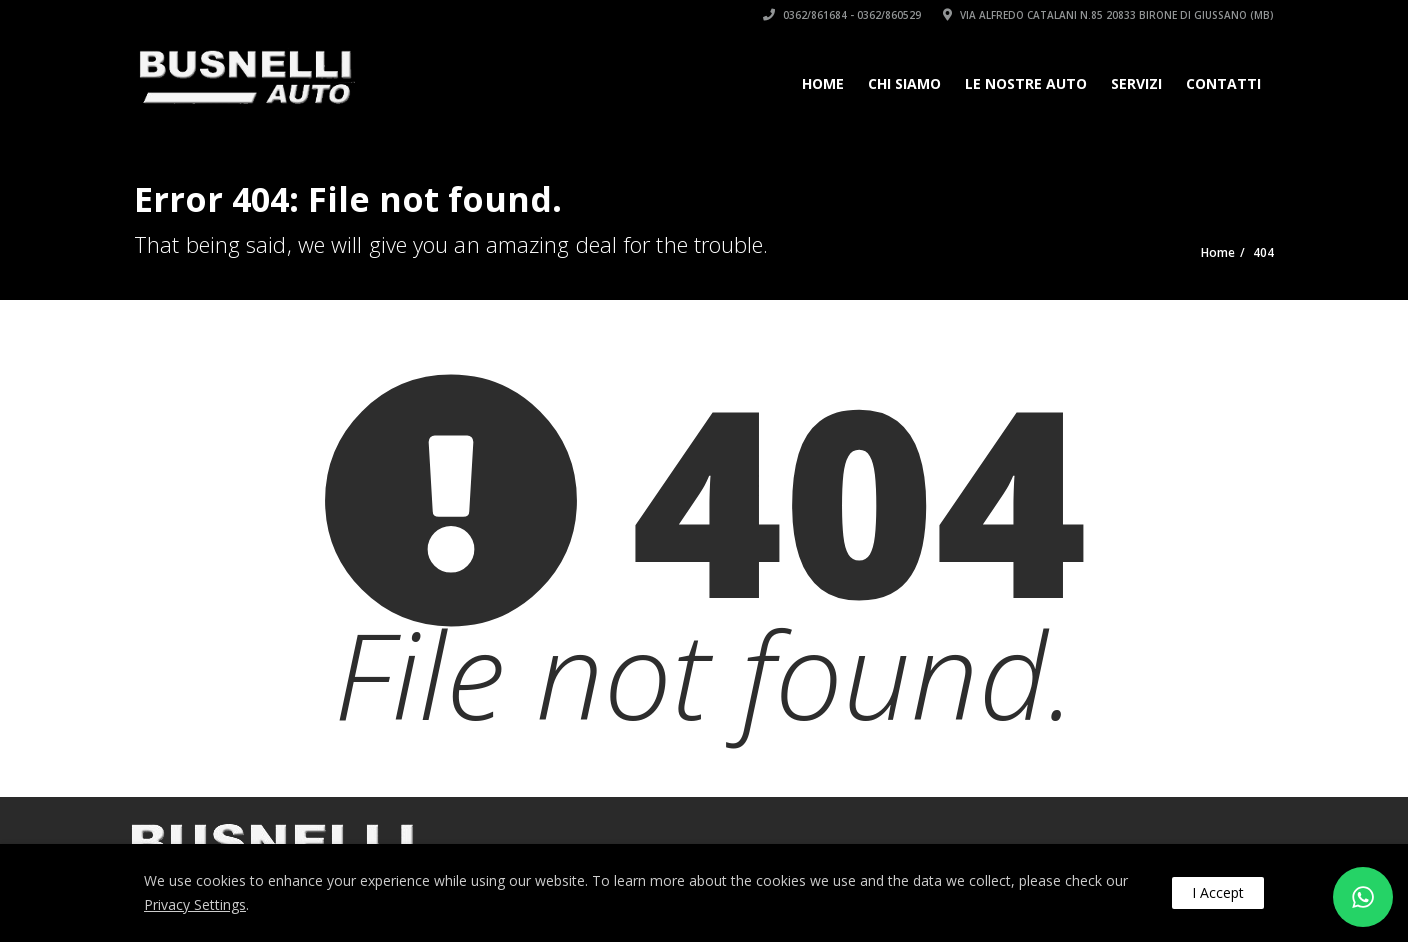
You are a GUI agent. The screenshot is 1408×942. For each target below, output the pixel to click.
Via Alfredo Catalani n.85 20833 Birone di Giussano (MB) (1108, 15)
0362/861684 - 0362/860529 (842, 15)
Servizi (1136, 83)
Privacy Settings (195, 904)
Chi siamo (904, 83)
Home (823, 83)
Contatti (1223, 83)
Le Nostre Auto (1026, 83)
